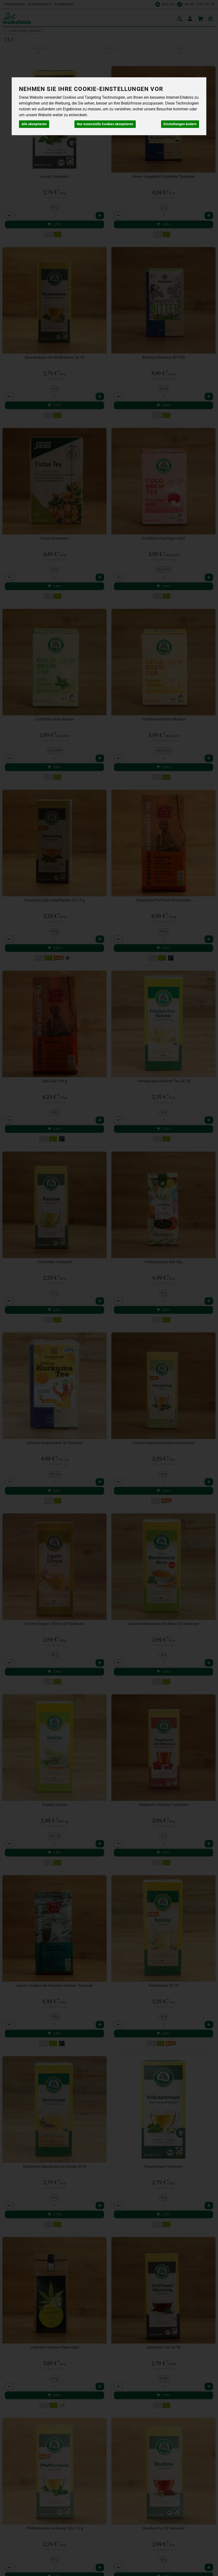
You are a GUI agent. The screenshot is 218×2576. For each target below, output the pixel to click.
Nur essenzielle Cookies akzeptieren (105, 124)
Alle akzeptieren (34, 124)
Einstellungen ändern (180, 124)
